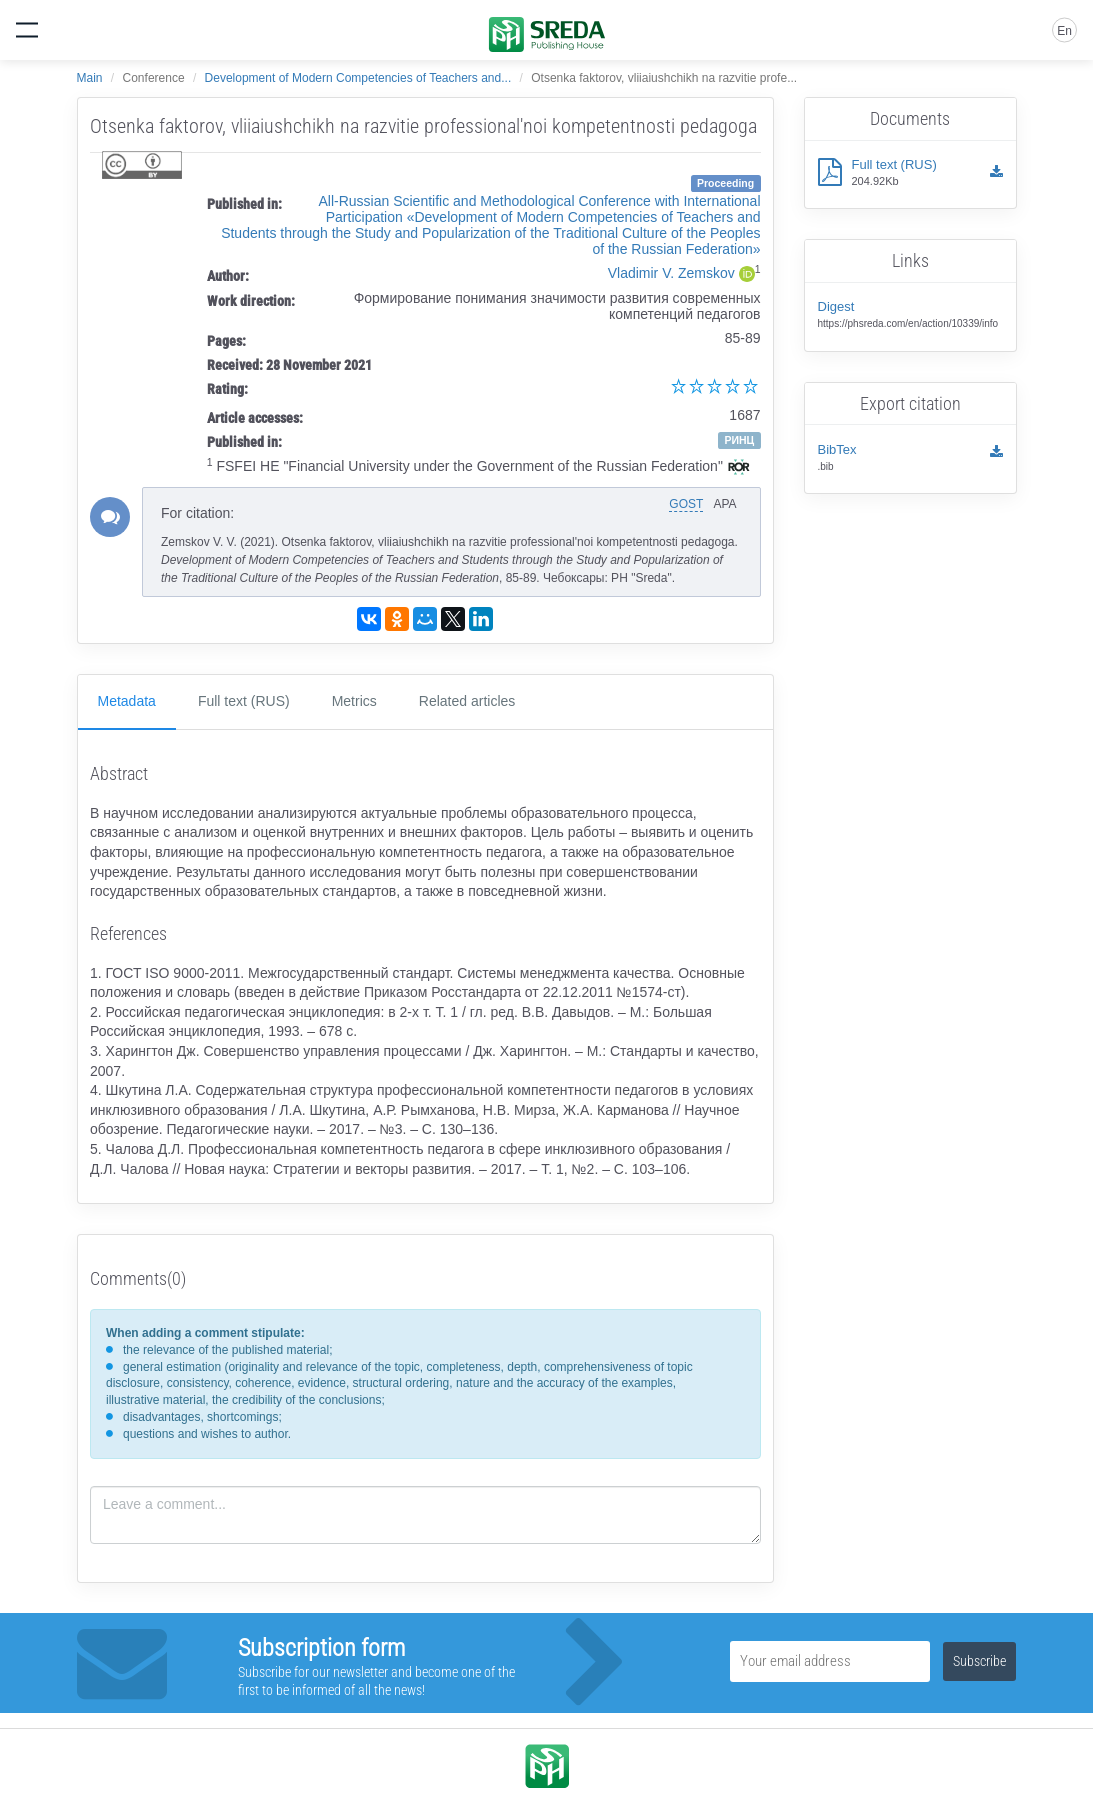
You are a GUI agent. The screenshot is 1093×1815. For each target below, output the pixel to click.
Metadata (127, 701)
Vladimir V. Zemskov (671, 273)
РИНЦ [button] (739, 440)
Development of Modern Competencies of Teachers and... (358, 78)
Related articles (467, 701)
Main (90, 78)
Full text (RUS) (244, 701)
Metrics (354, 701)
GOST (686, 504)
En (1064, 31)
